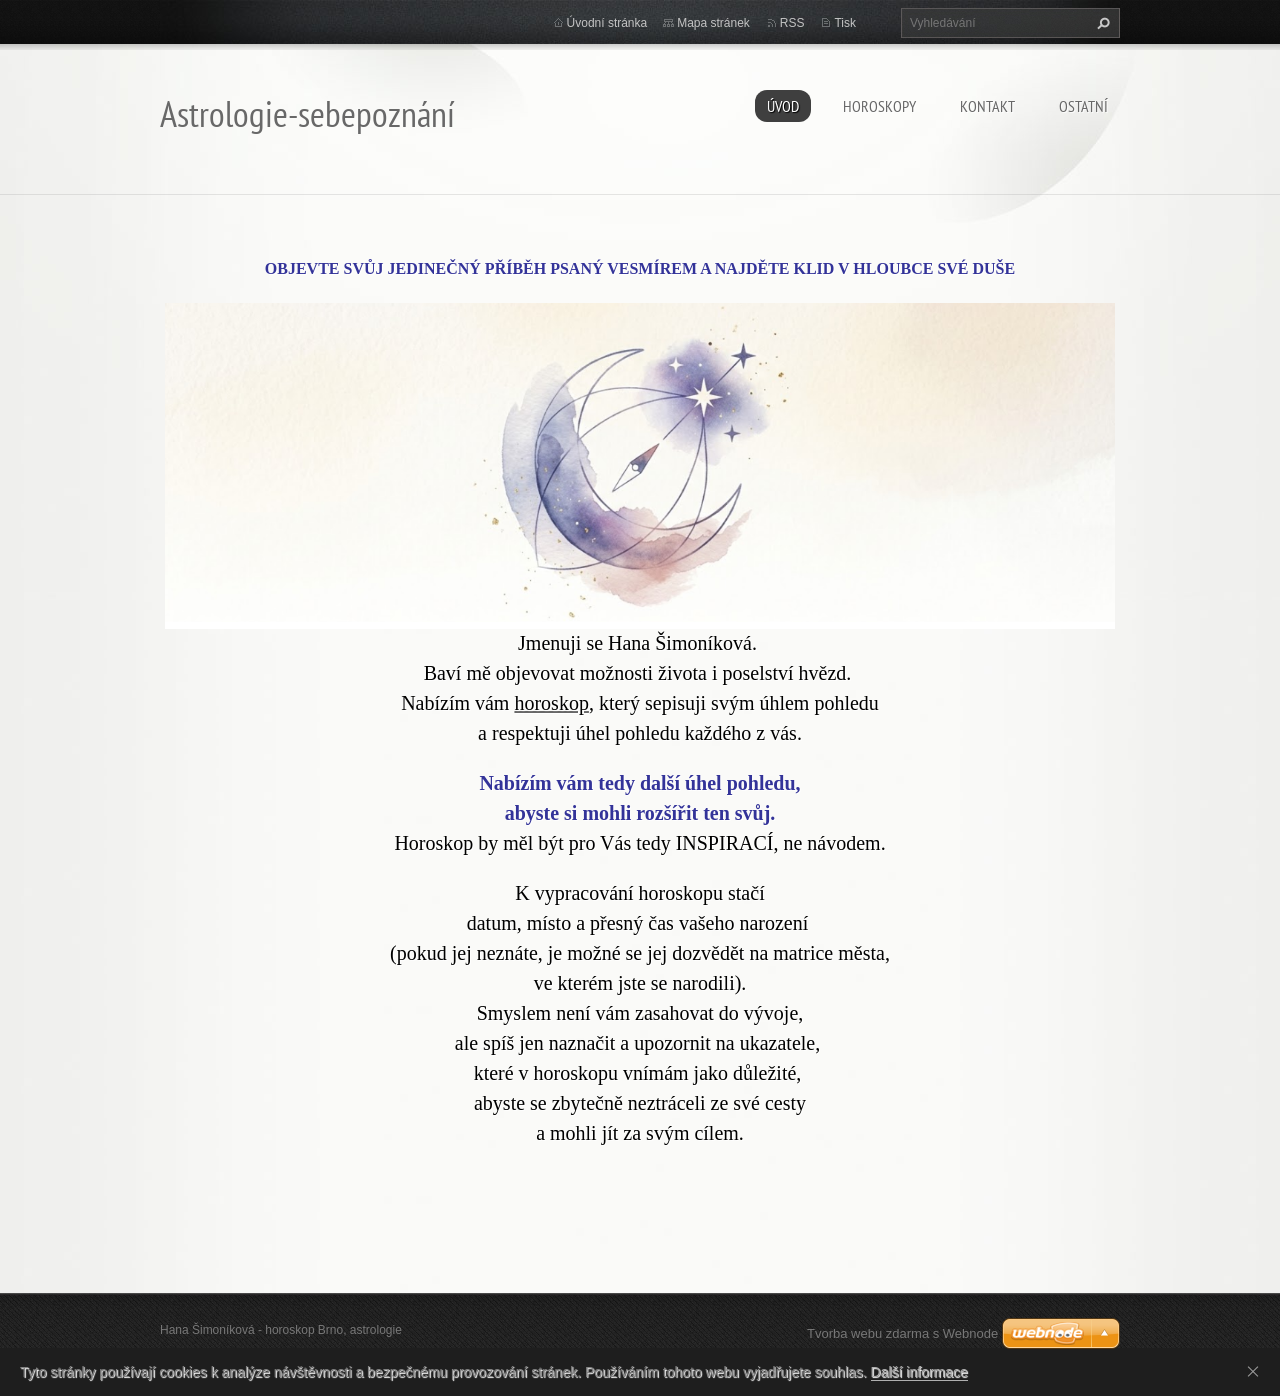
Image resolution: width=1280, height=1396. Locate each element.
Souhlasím (1257, 1371)
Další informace (919, 1372)
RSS (792, 23)
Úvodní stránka (607, 23)
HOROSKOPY (879, 106)
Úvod (783, 106)
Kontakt (987, 106)
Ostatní (1083, 106)
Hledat (1101, 23)
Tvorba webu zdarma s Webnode (902, 1333)
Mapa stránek (713, 23)
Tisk (845, 23)
